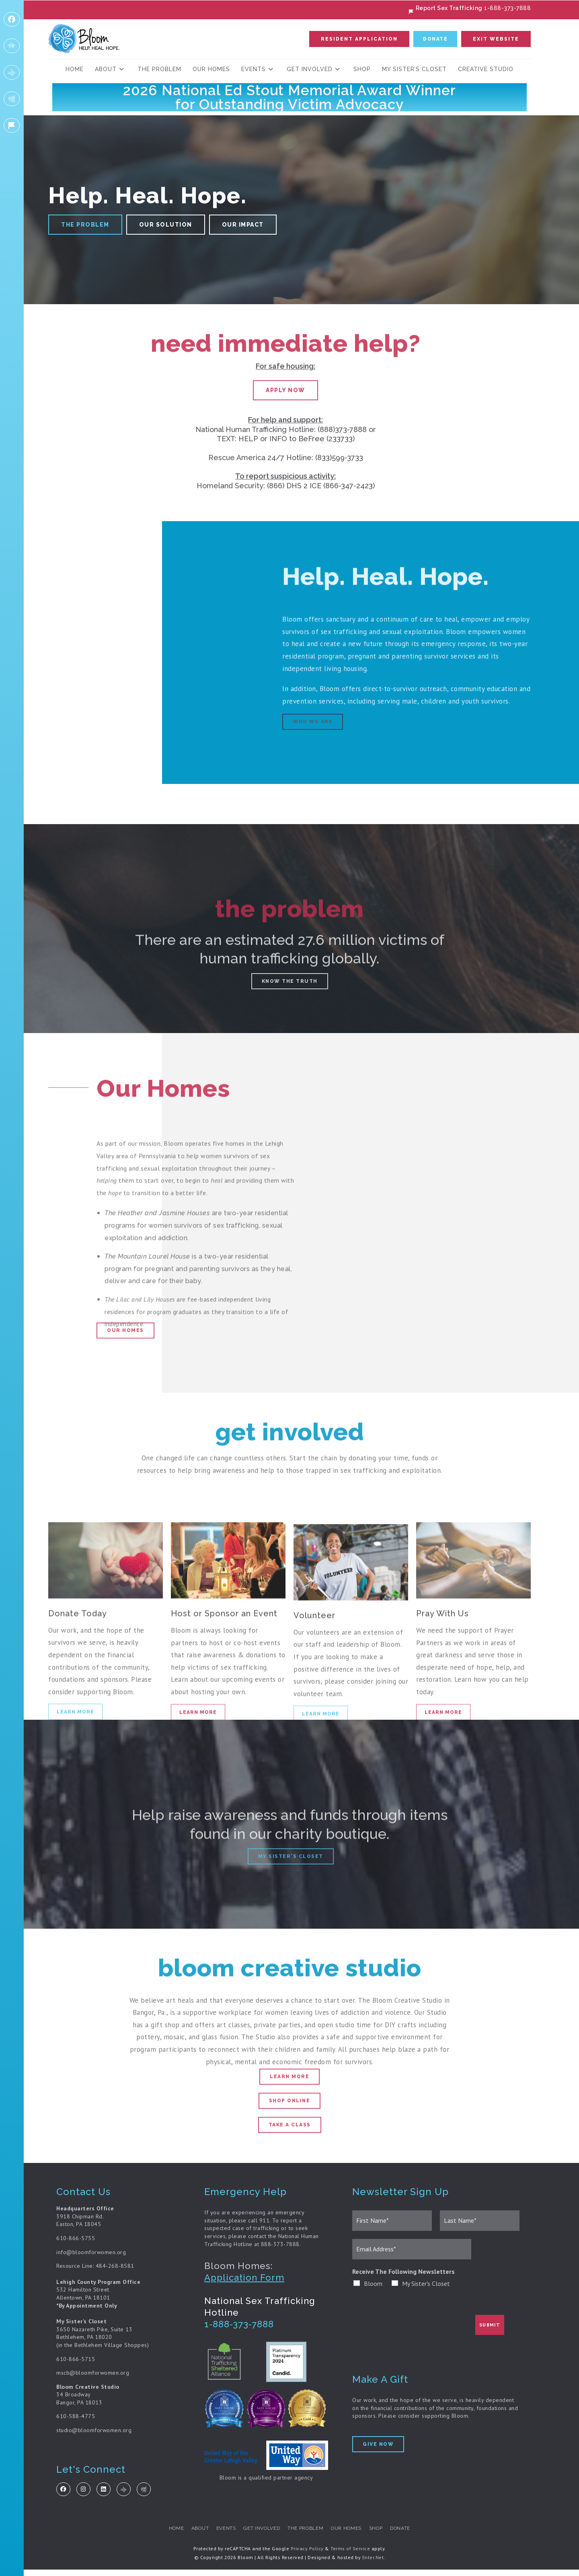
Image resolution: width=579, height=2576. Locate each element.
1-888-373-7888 (239, 2328)
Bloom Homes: (238, 2270)
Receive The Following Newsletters (403, 2276)
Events (220, 2534)
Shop (385, 2534)
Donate (412, 2534)
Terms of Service (350, 2555)
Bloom (373, 2288)
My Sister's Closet (426, 2288)
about (191, 2534)
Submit (489, 2329)
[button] (359, 41)
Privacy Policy (307, 2555)
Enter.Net (373, 2563)
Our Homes (352, 2534)
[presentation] (413, 2334)
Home (164, 2534)
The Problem (307, 2534)
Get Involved (259, 2534)
